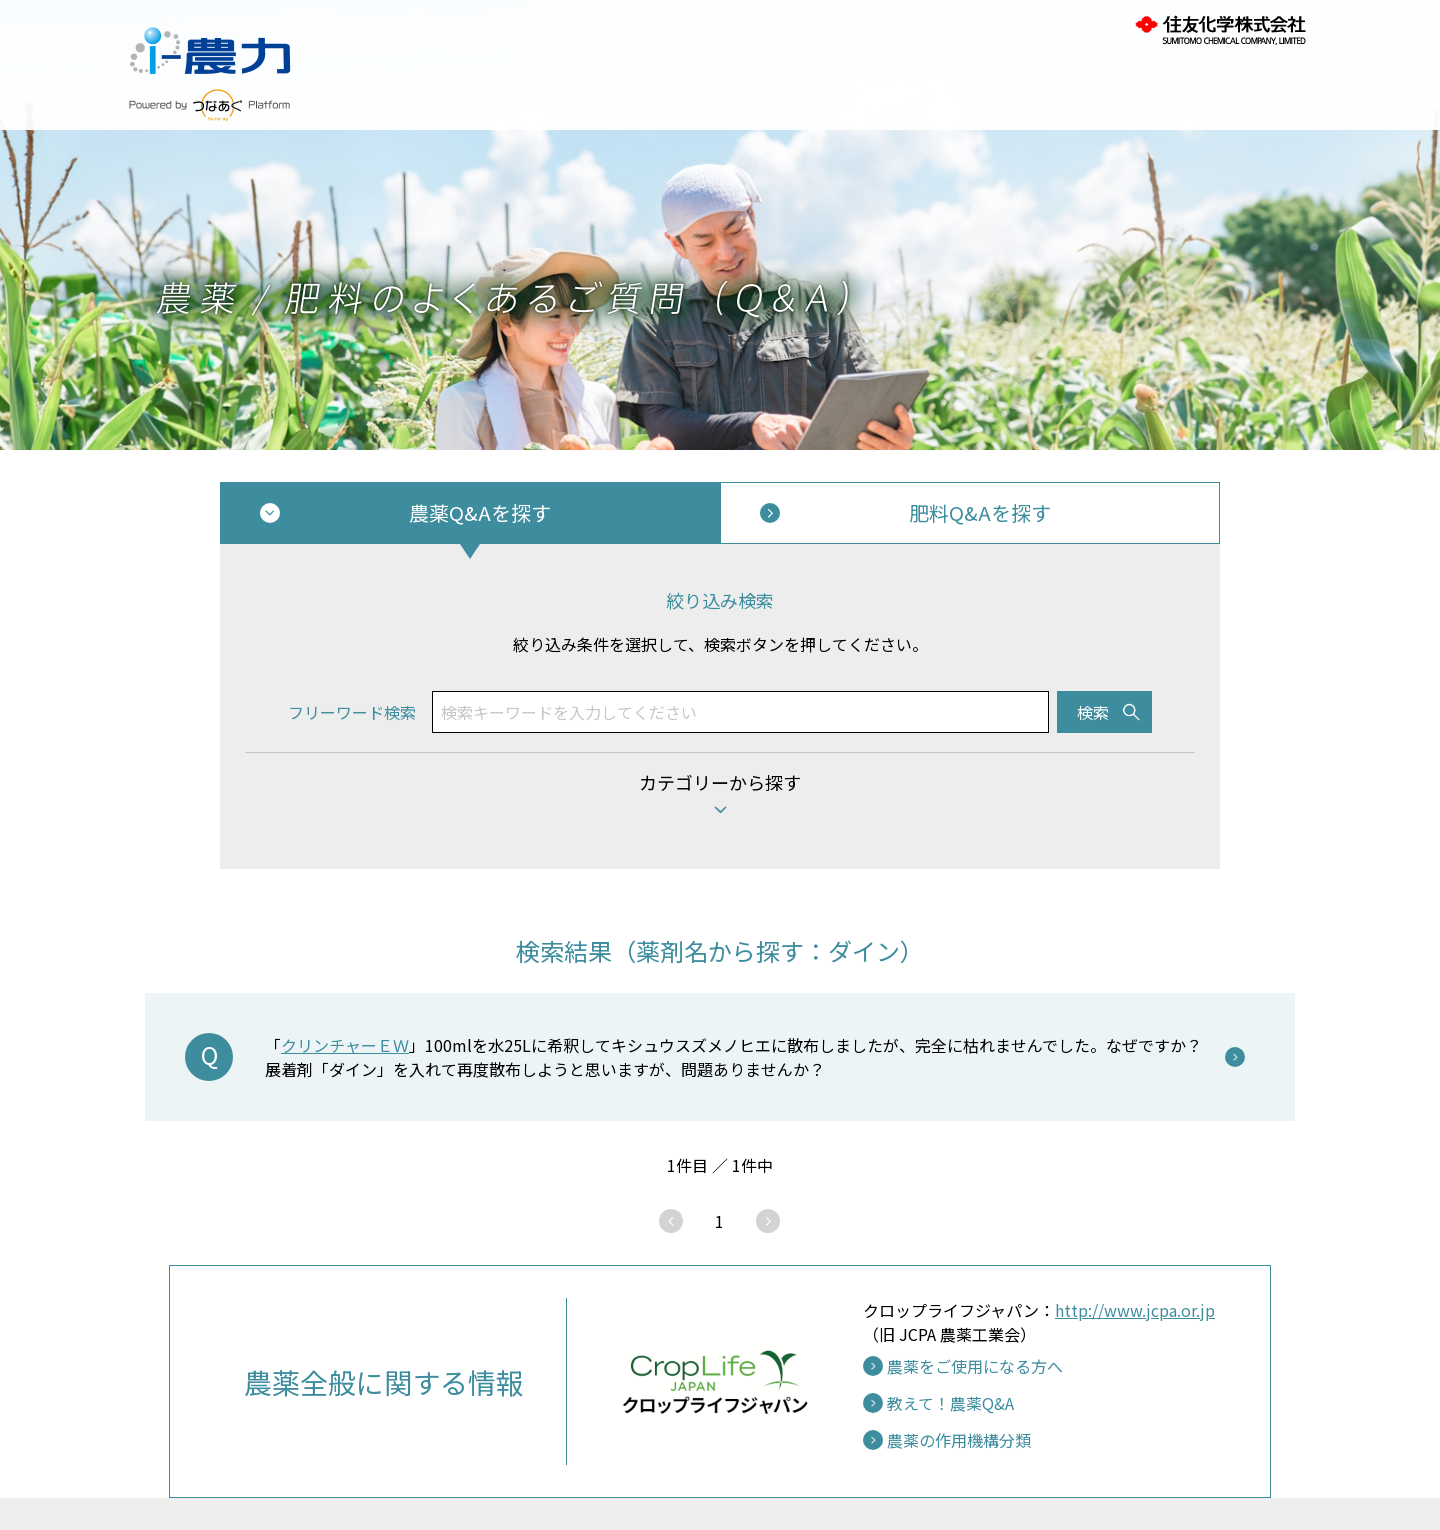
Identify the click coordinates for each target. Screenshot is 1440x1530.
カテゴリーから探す (720, 782)
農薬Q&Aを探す (480, 512)
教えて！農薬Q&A (950, 1403)
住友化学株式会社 (1220, 30)
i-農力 (210, 40)
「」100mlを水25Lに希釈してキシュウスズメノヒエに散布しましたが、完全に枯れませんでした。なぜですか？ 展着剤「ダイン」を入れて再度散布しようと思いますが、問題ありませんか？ (733, 1057)
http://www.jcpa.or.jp (1135, 1310)
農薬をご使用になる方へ (975, 1366)
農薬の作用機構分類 (959, 1440)
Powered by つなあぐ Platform (210, 105)
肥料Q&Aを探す (980, 512)
